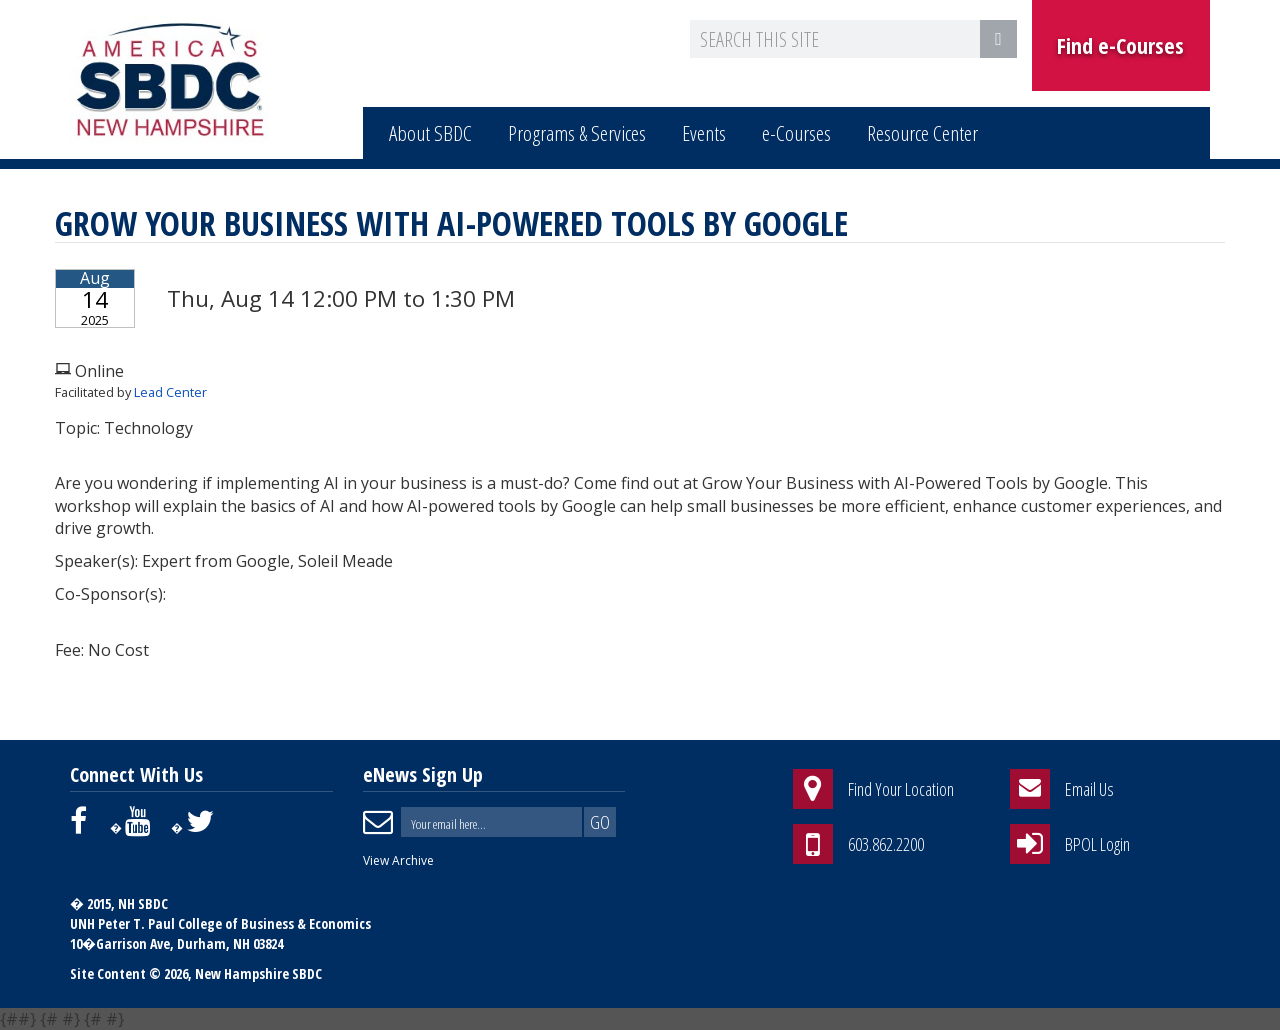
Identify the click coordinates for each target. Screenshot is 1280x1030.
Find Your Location (901, 789)
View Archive (398, 860)
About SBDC (430, 133)
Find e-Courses (1120, 45)
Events (704, 133)
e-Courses (796, 133)
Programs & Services (577, 133)
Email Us (1089, 789)
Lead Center (170, 392)
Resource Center (922, 133)
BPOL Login (1097, 844)
